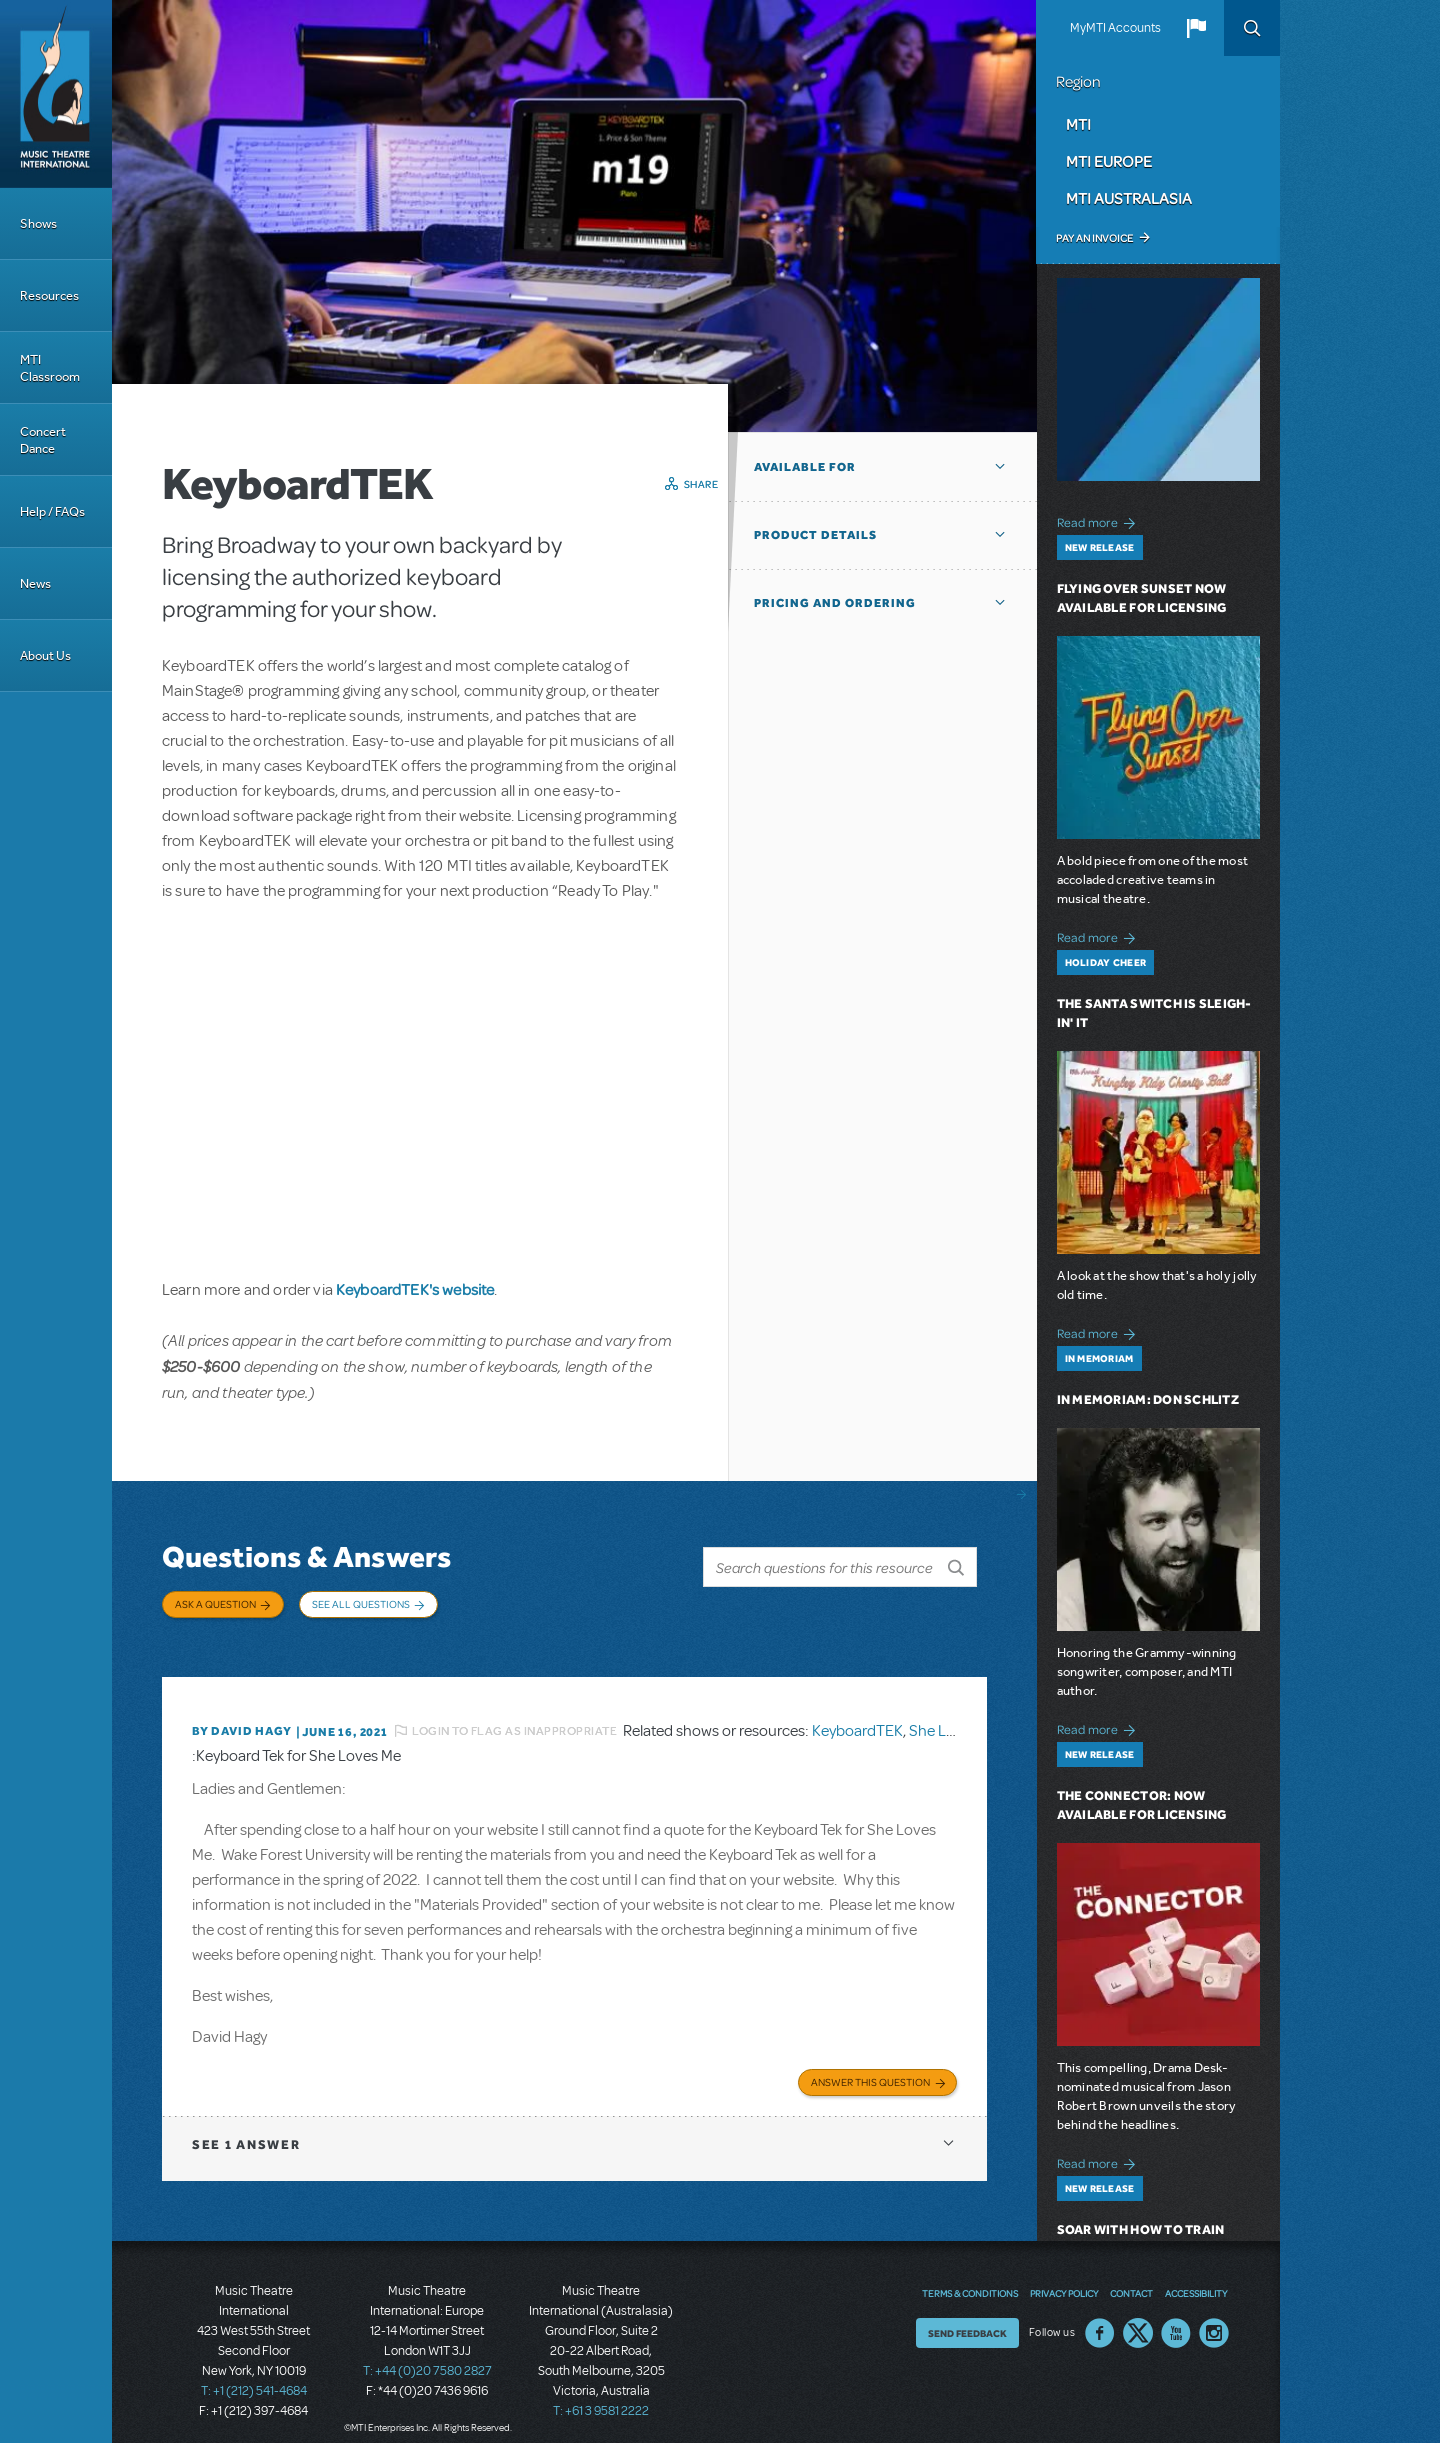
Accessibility (1196, 2276)
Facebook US (1100, 2316)
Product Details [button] (815, 535)
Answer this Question (870, 2064)
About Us (45, 655)
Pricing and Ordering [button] (835, 603)
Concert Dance (43, 440)
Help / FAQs (52, 511)
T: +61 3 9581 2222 (601, 2393)
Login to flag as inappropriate (514, 1716)
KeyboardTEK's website (415, 1289)
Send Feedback (967, 2316)
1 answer (246, 2126)
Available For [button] (805, 467)
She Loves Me (955, 1716)
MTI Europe (1109, 161)
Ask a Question (215, 1604)
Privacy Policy (1064, 2276)
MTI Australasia (1129, 198)
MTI (1078, 124)
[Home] (56, 94)
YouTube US (1176, 2316)
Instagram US (1214, 2316)
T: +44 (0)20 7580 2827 (427, 2353)
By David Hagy (241, 1716)
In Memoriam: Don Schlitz (1148, 1399)
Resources (49, 295)
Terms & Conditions (970, 2276)
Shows (38, 223)
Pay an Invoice (1094, 238)
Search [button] (1252, 28)
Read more (1099, 520)
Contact (1131, 2276)
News (35, 583)
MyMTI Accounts (1115, 28)
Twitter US (1138, 2316)
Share (701, 484)
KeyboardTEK (857, 1716)
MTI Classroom (50, 368)
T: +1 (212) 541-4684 (254, 2373)
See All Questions (361, 1604)
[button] (1196, 28)
